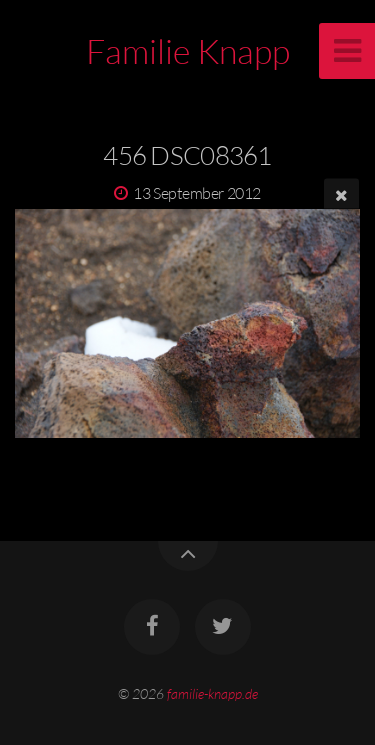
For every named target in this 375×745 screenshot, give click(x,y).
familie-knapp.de (212, 693)
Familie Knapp (188, 51)
